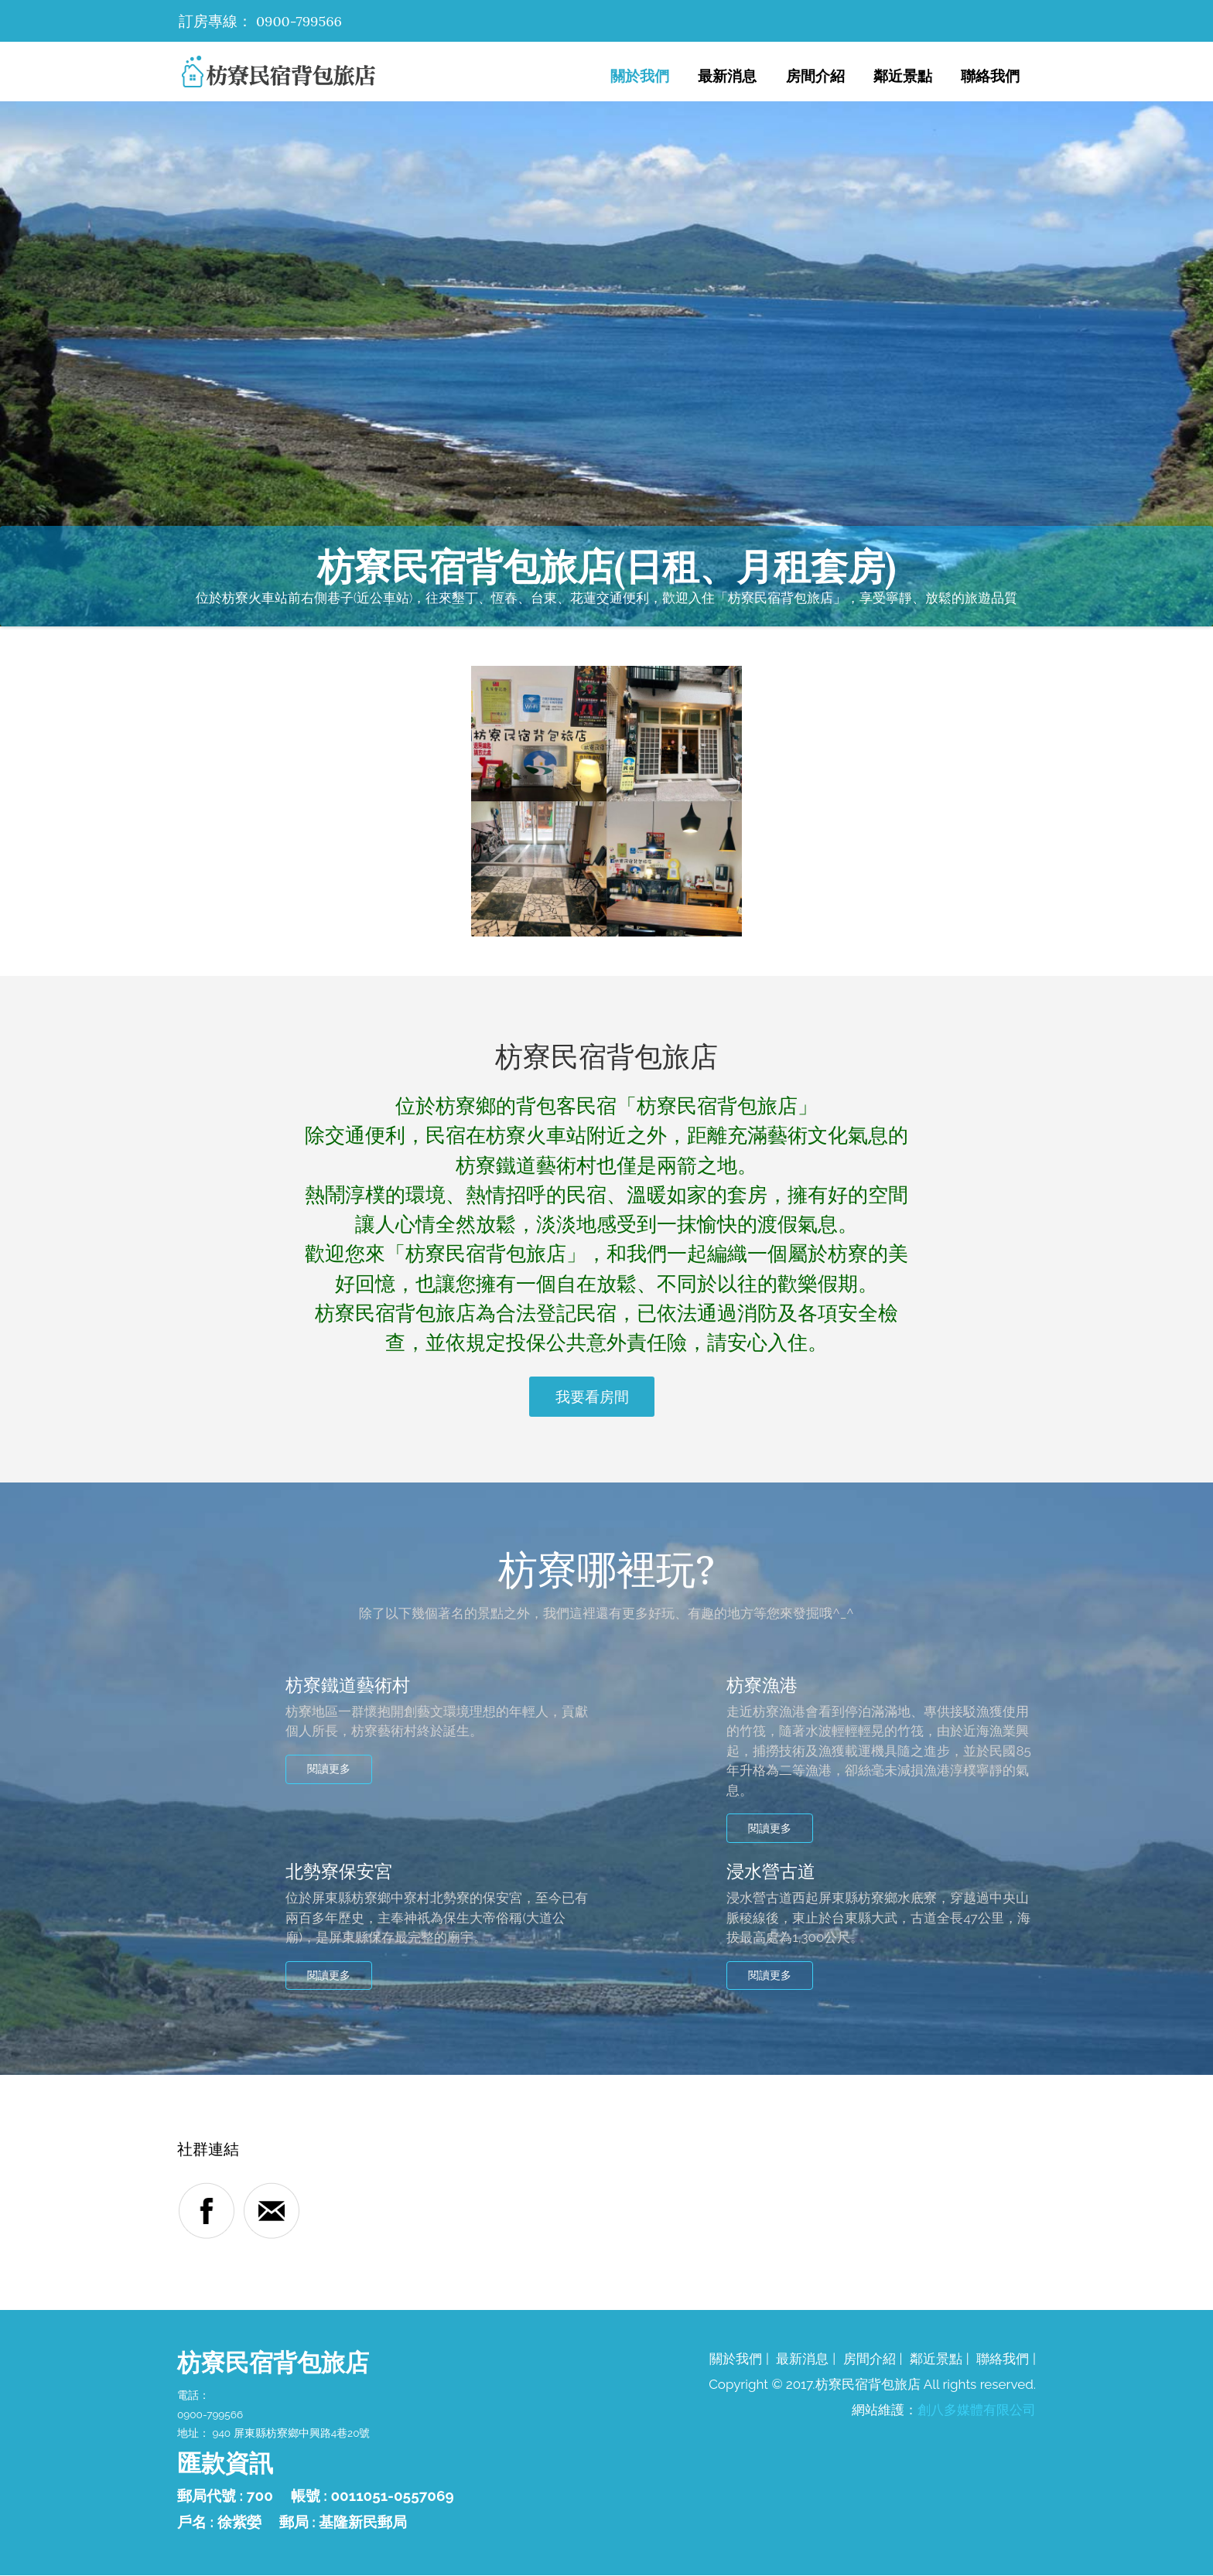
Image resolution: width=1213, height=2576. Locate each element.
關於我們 (639, 75)
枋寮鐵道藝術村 (350, 1685)
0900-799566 (301, 21)
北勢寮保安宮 (341, 1872)
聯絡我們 (990, 75)
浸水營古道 (772, 1872)
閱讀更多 (331, 1769)
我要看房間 (592, 1396)
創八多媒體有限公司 (976, 2410)
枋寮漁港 (763, 1685)
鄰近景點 (902, 75)
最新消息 (727, 75)
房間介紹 (815, 75)
